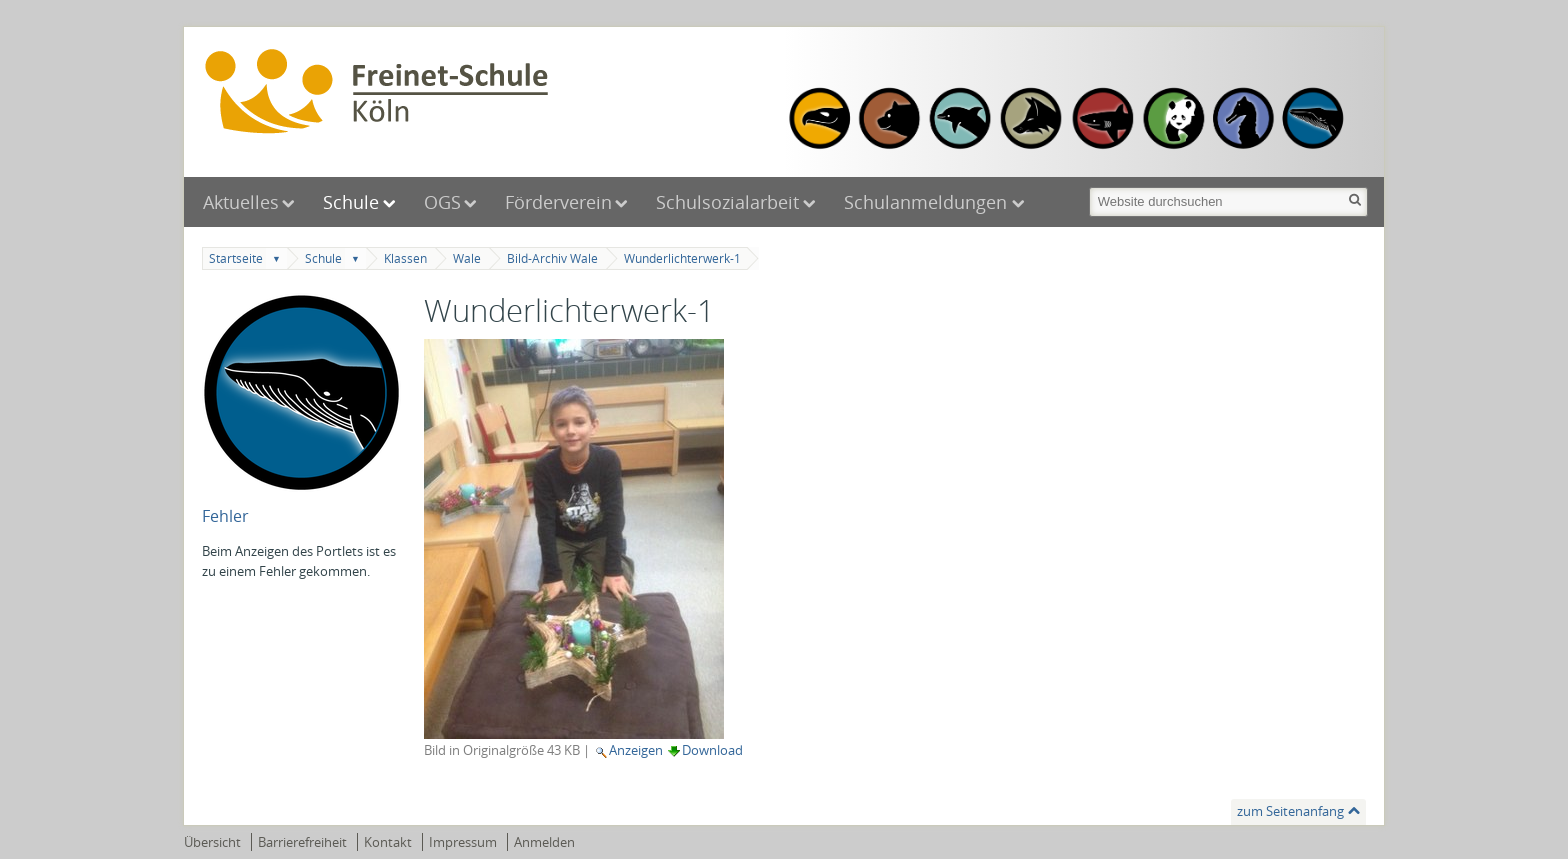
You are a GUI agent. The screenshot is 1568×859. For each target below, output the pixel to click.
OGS (442, 202)
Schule (351, 202)
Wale (467, 258)
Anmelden (544, 842)
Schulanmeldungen (928, 202)
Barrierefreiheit (302, 842)
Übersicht (212, 842)
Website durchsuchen (1087, 185)
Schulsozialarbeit (727, 202)
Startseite (236, 258)
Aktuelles (241, 202)
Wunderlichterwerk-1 (682, 258)
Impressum (463, 842)
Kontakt (388, 842)
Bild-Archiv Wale (552, 258)
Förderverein (558, 202)
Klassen (405, 258)
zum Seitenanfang (1290, 811)
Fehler (225, 516)
